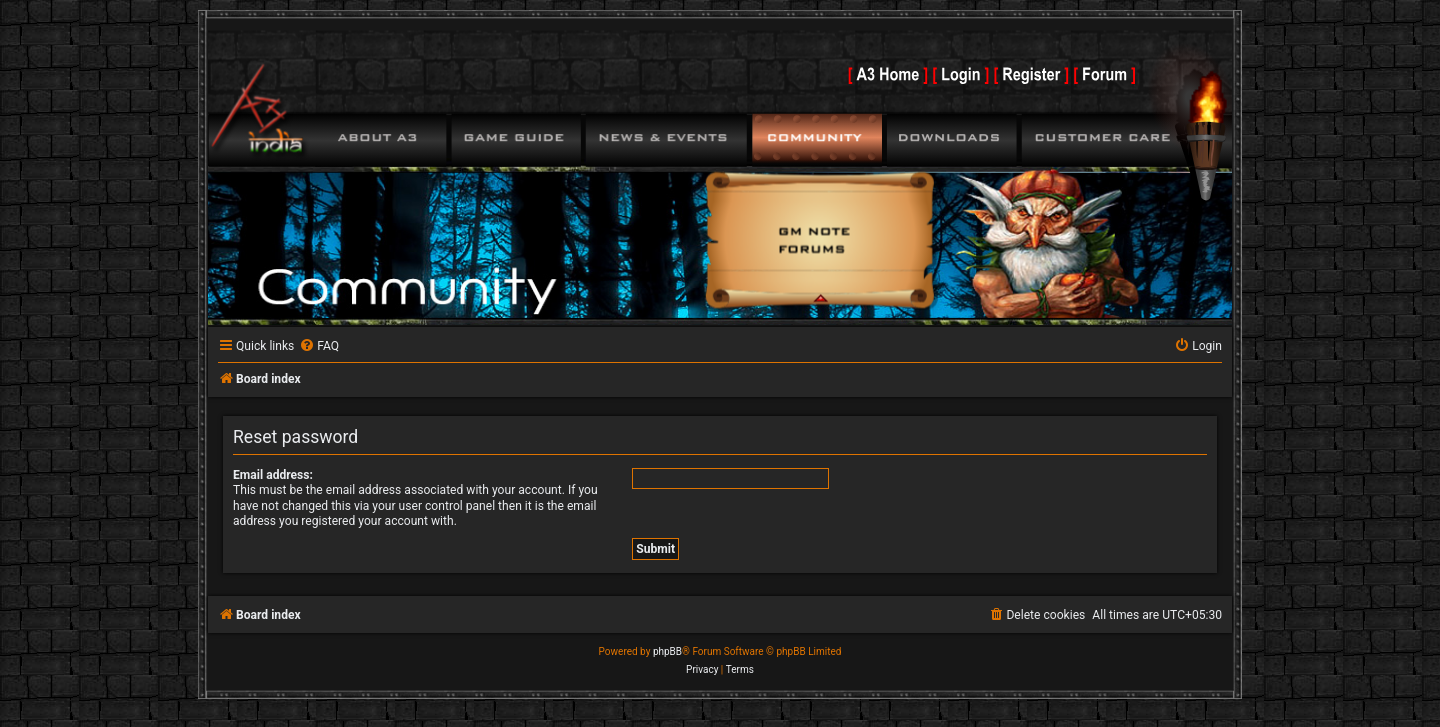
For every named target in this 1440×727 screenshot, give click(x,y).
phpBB (667, 651)
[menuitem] (319, 346)
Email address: (273, 475)
